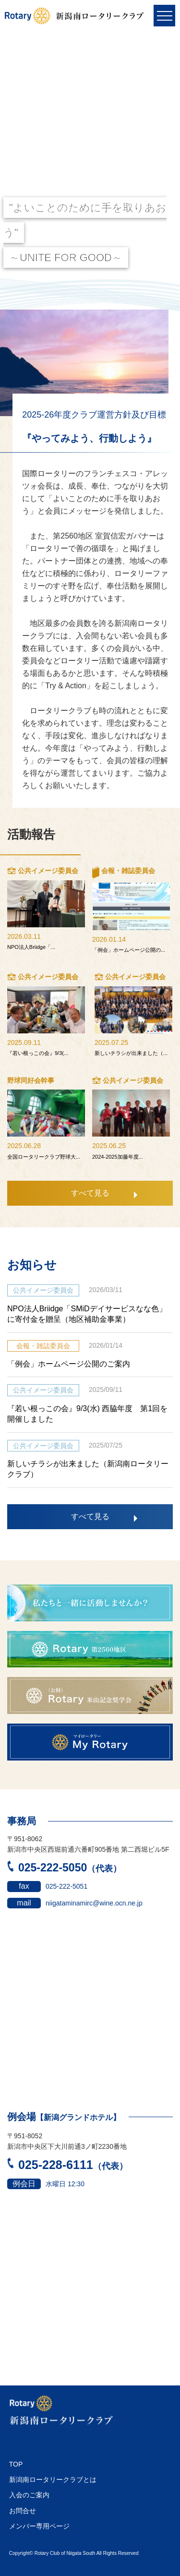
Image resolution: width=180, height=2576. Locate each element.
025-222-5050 (64, 1868)
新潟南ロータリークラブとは (52, 2479)
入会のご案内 (29, 2495)
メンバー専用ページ (39, 2526)
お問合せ (22, 2511)
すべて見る (90, 1193)
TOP (16, 2464)
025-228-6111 (67, 2165)
